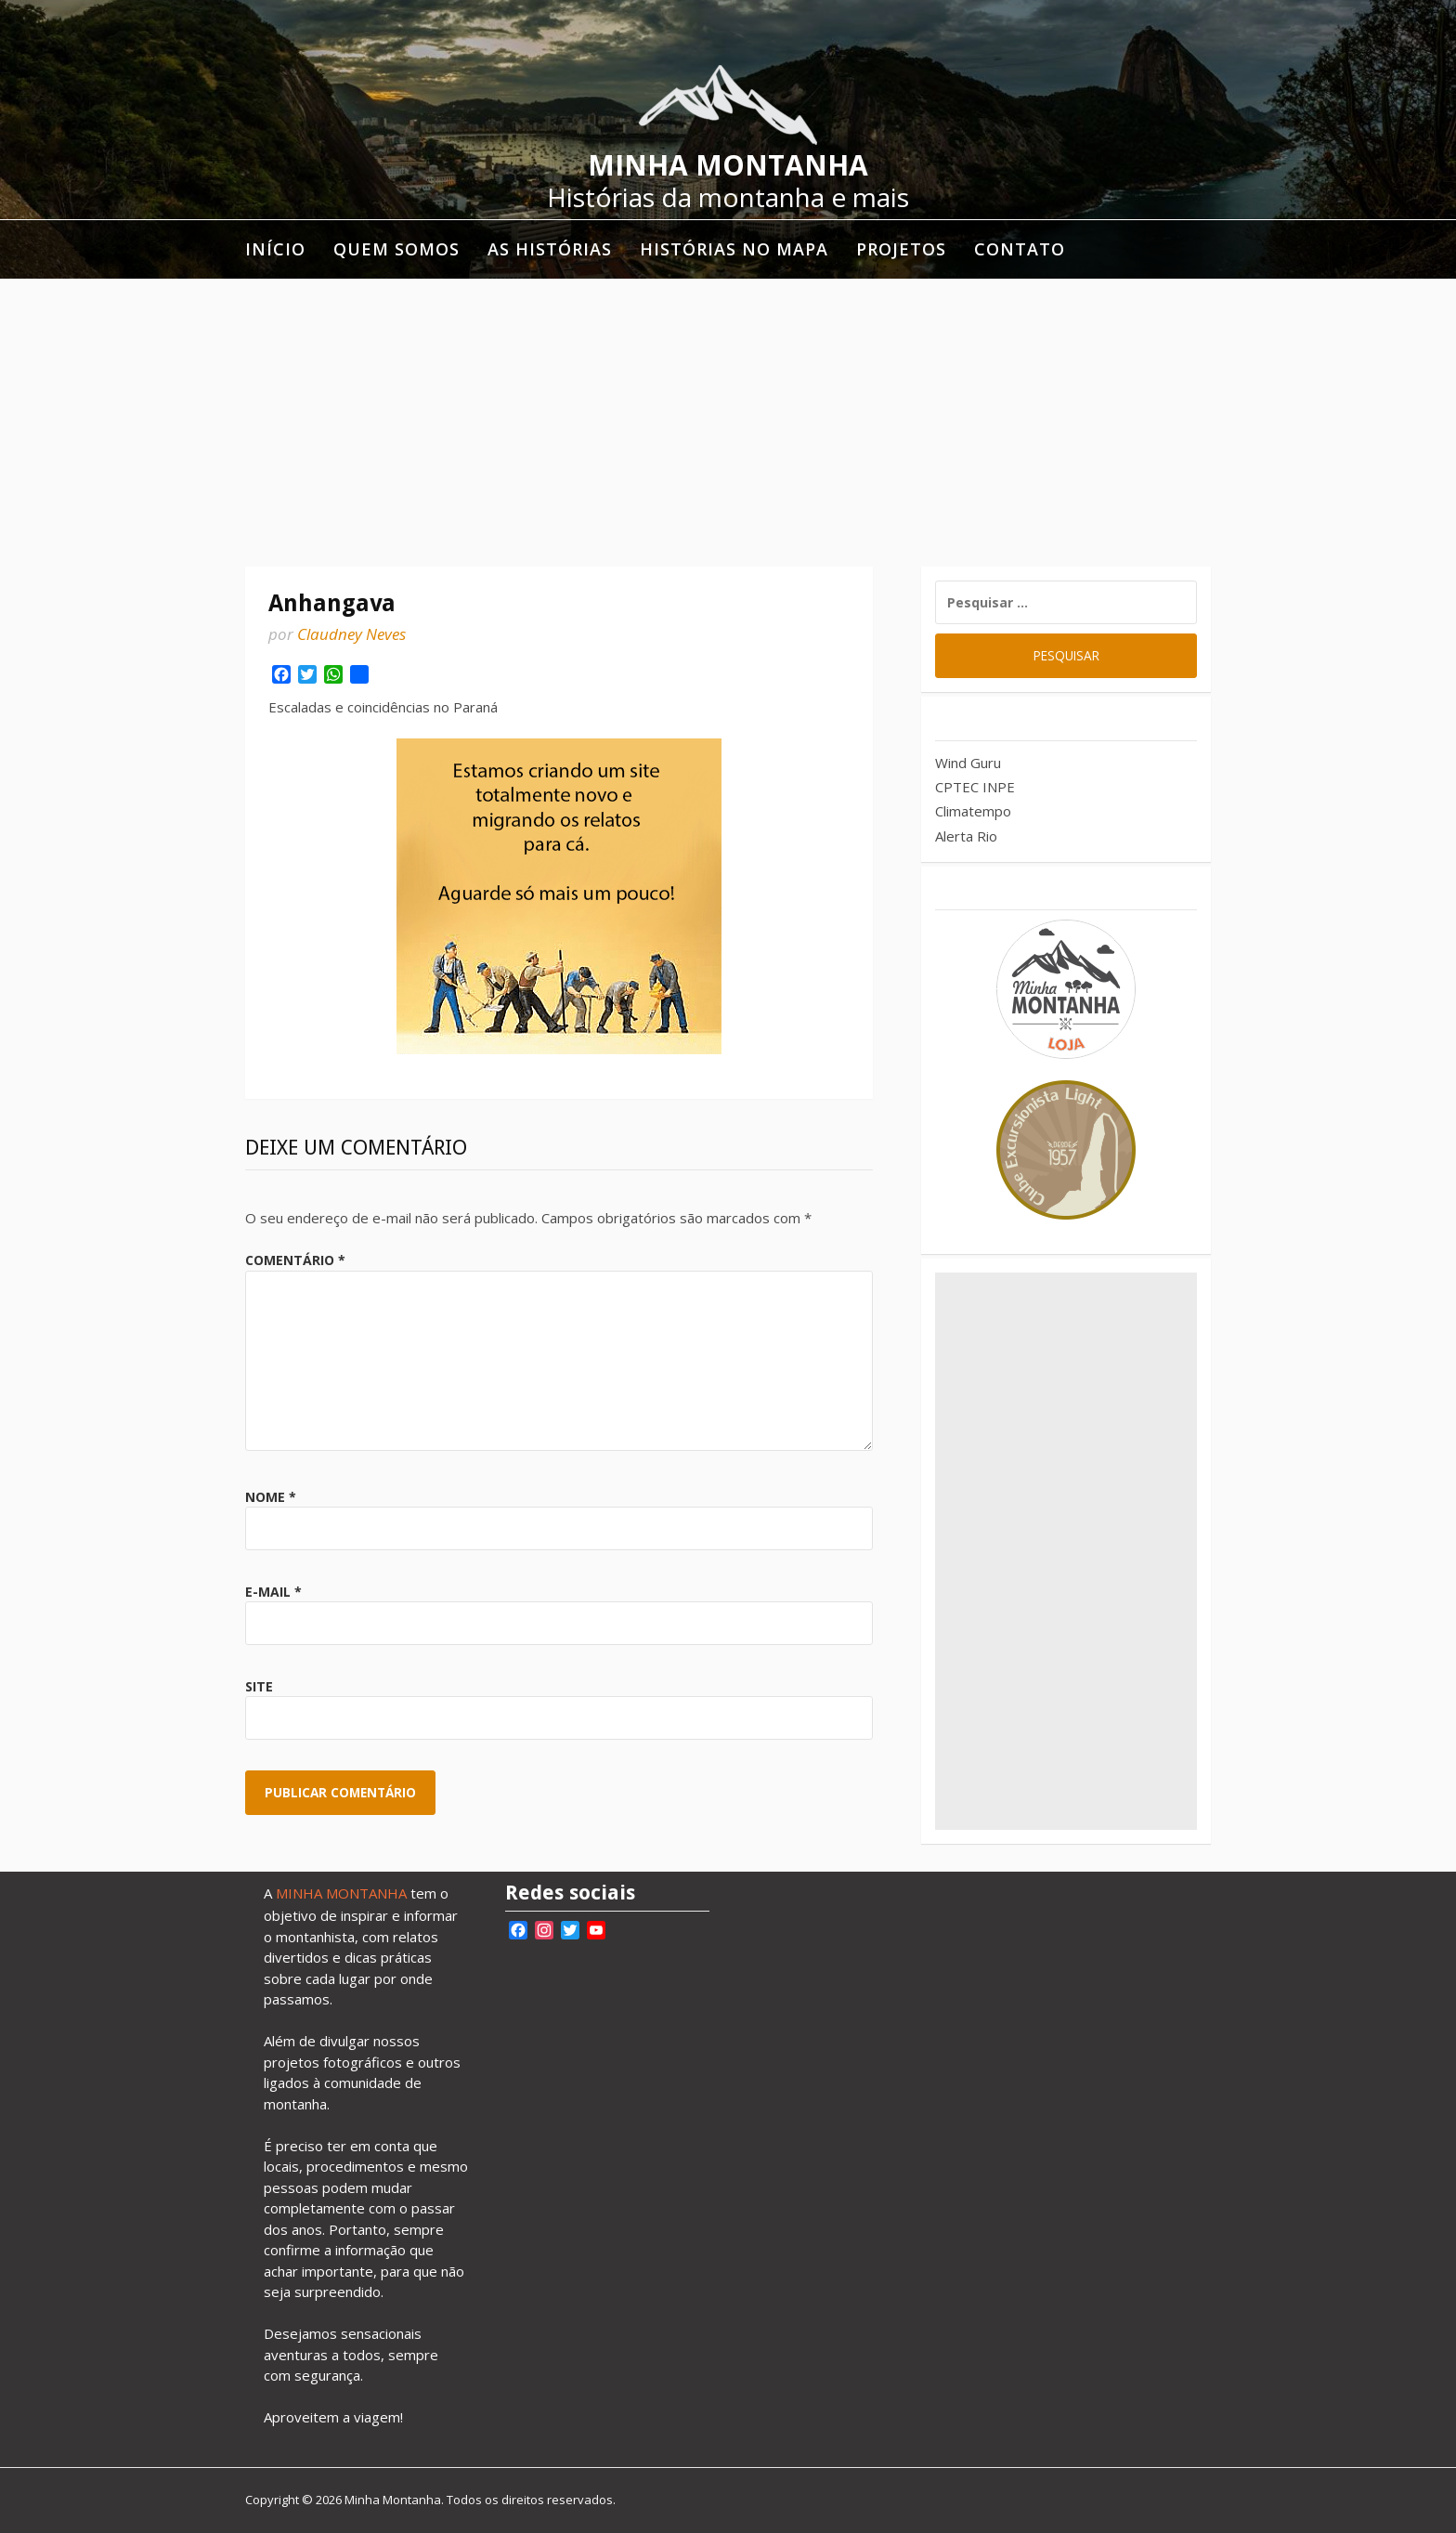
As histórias (550, 249)
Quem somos (396, 249)
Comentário (295, 1260)
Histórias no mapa (734, 249)
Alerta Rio (966, 836)
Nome (270, 1497)
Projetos (901, 249)
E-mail (273, 1591)
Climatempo (973, 811)
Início (275, 249)
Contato (1019, 249)
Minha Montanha (728, 165)
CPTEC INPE (975, 786)
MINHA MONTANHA (341, 1893)
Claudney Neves (351, 634)
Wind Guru (968, 762)
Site (259, 1686)
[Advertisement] (728, 418)
